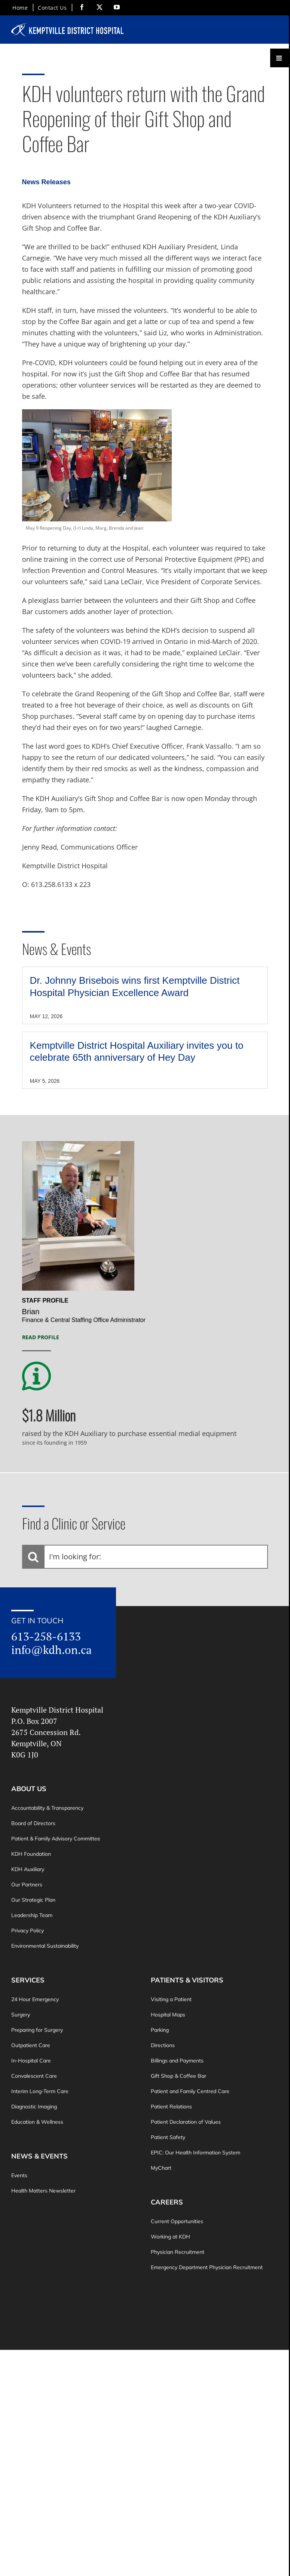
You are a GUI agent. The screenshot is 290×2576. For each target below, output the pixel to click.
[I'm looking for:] (145, 1557)
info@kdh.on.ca (51, 1649)
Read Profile (40, 1337)
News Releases (46, 182)
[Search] (33, 1557)
